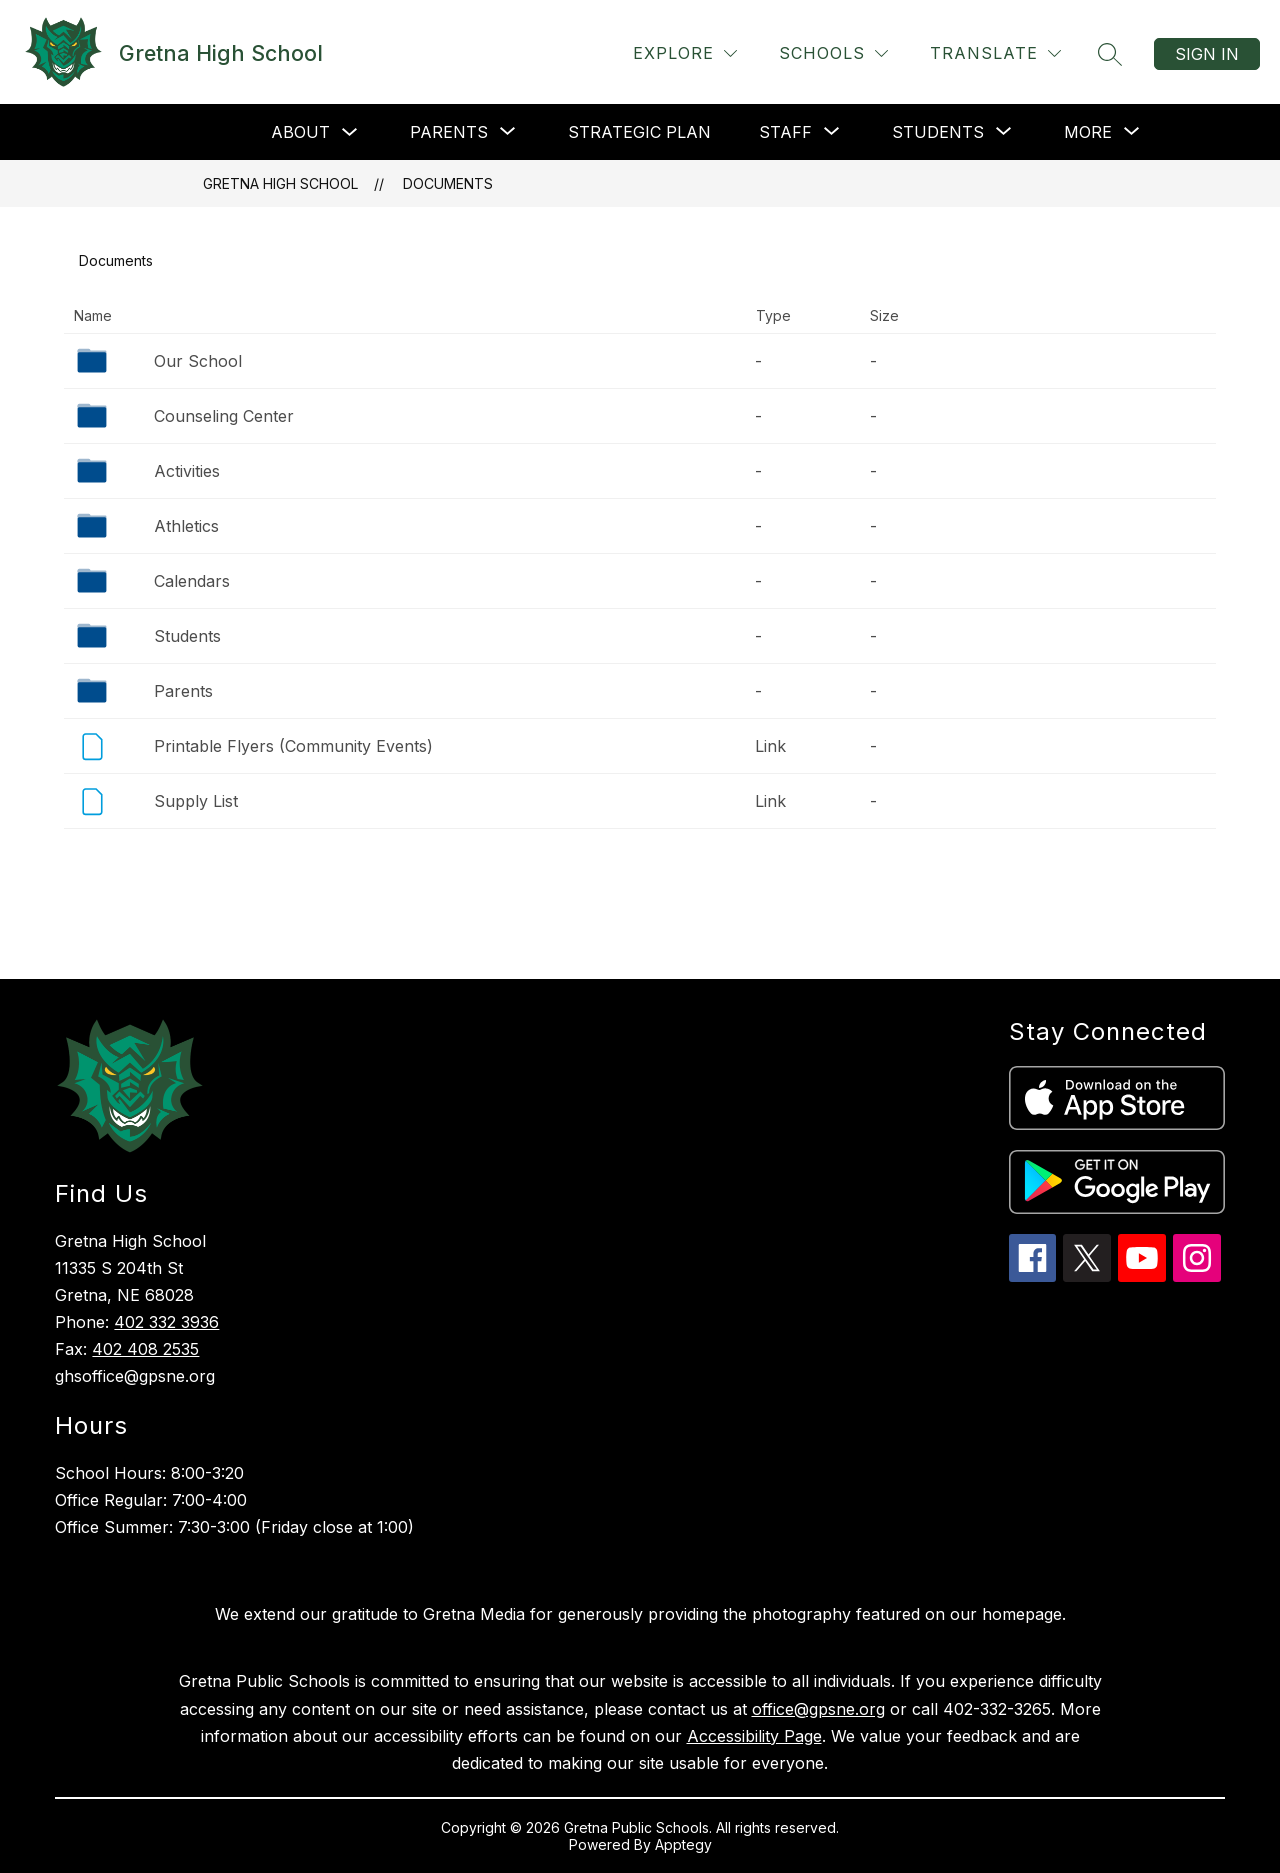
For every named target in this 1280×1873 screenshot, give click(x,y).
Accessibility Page (754, 1736)
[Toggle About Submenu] (350, 132)
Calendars (192, 581)
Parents (183, 691)
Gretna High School (280, 183)
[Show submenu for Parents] (449, 132)
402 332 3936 (166, 1322)
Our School (198, 361)
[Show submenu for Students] (938, 132)
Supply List (196, 801)
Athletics (186, 526)
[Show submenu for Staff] (785, 132)
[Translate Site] (995, 53)
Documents (448, 183)
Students (187, 636)
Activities (187, 471)
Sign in (1207, 54)
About (300, 132)
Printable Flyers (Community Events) (293, 746)
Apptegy (683, 1844)
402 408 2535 (145, 1349)
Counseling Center (224, 416)
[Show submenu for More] (1088, 132)
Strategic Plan (639, 132)
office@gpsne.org (818, 1709)
